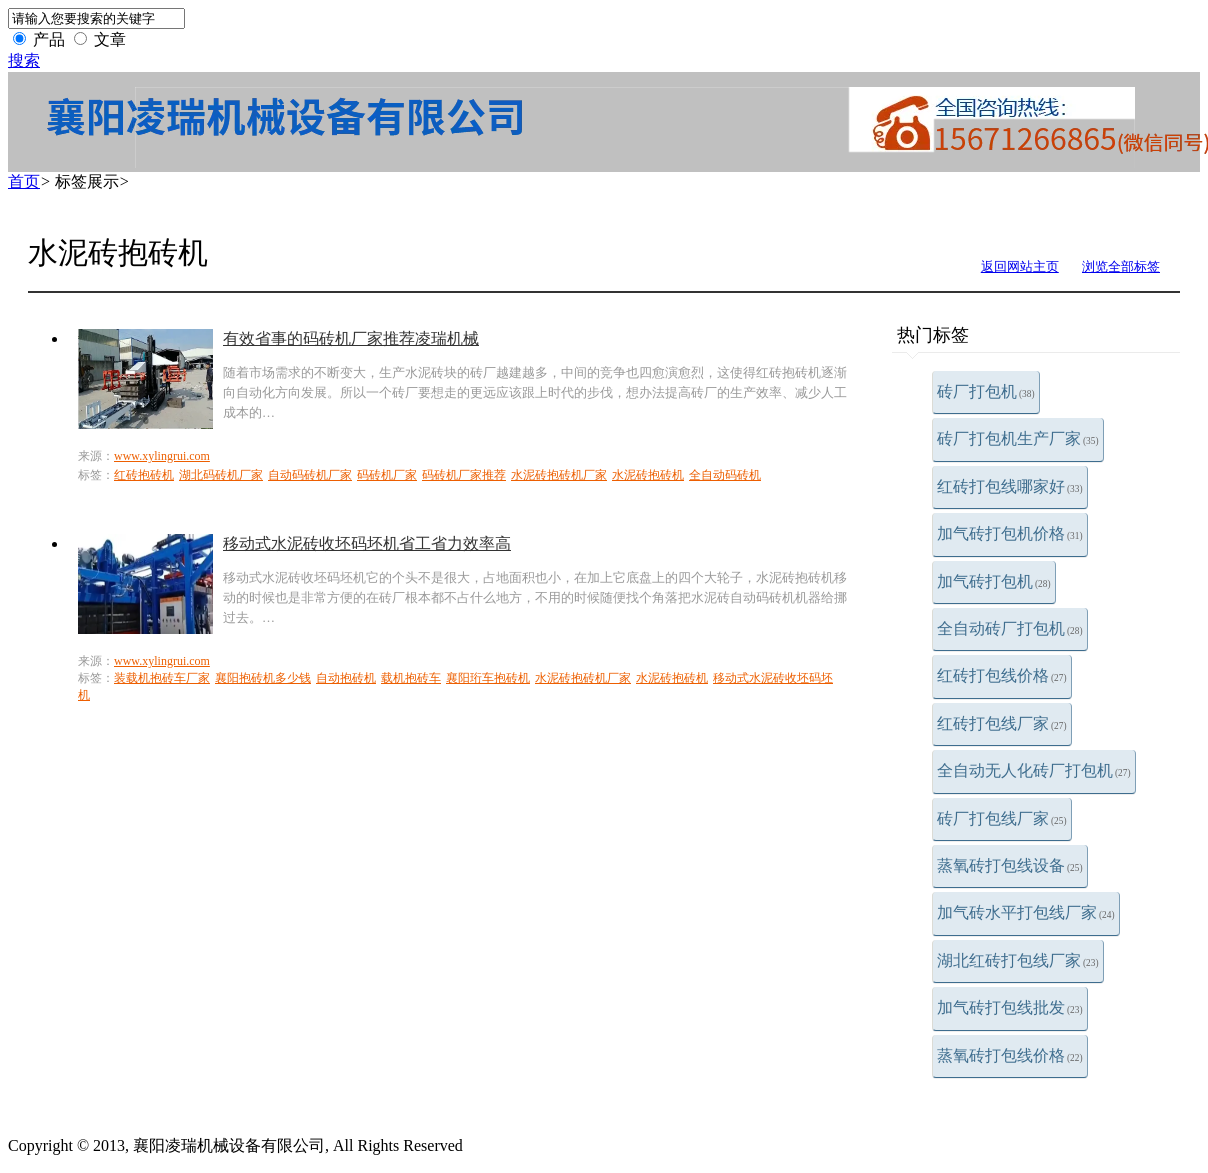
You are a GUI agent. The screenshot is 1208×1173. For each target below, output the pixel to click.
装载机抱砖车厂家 (162, 678)
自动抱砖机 (346, 678)
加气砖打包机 (994, 581)
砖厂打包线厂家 (1002, 818)
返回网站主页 (1020, 266)
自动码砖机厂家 (310, 475)
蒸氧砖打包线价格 (1010, 1055)
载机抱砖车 (411, 678)
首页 (24, 181)
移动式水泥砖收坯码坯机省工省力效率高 (367, 543)
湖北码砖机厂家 (221, 475)
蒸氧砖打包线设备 (1010, 865)
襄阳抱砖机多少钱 (263, 678)
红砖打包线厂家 (1002, 723)
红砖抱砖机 (144, 475)
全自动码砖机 (725, 475)
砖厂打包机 (986, 391)
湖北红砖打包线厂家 (1018, 960)
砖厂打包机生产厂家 (1018, 438)
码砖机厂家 (387, 475)
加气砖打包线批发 (1010, 1007)
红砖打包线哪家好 (1010, 486)
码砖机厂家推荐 (464, 475)
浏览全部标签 (1121, 266)
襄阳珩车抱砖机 (488, 678)
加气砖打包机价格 (1010, 533)
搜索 (24, 60)
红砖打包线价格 (1002, 675)
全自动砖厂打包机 (1010, 628)
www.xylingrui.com (162, 456)
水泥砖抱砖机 (648, 475)
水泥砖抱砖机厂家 (559, 475)
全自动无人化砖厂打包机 (1034, 770)
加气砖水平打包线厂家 (1026, 912)
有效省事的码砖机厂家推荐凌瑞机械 (351, 338)
